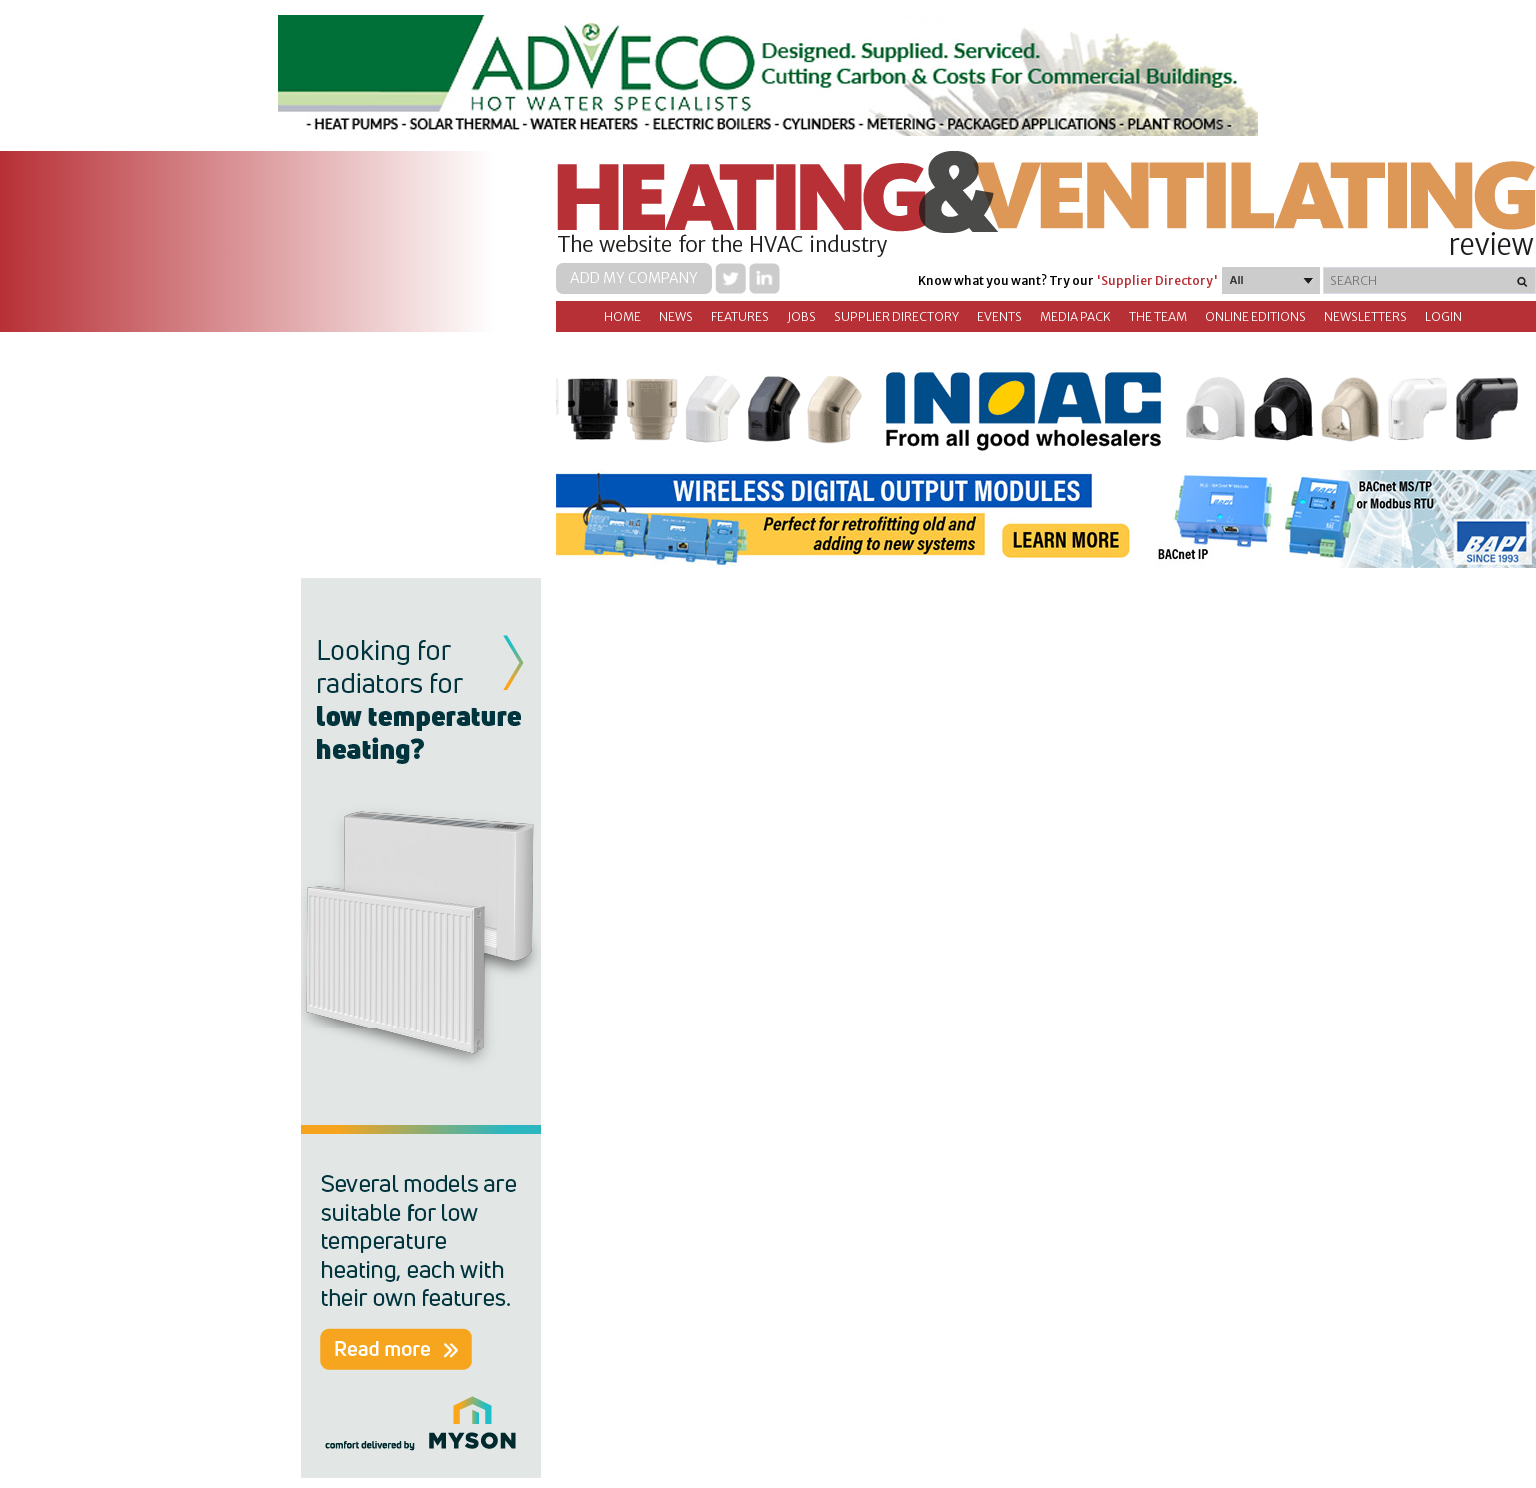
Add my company (634, 278)
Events (999, 316)
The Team (1158, 316)
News (676, 316)
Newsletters (1365, 316)
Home (622, 316)
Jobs (801, 316)
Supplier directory (896, 316)
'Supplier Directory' (1157, 280)
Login (1443, 316)
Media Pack (1075, 316)
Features (740, 316)
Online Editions (1255, 316)
